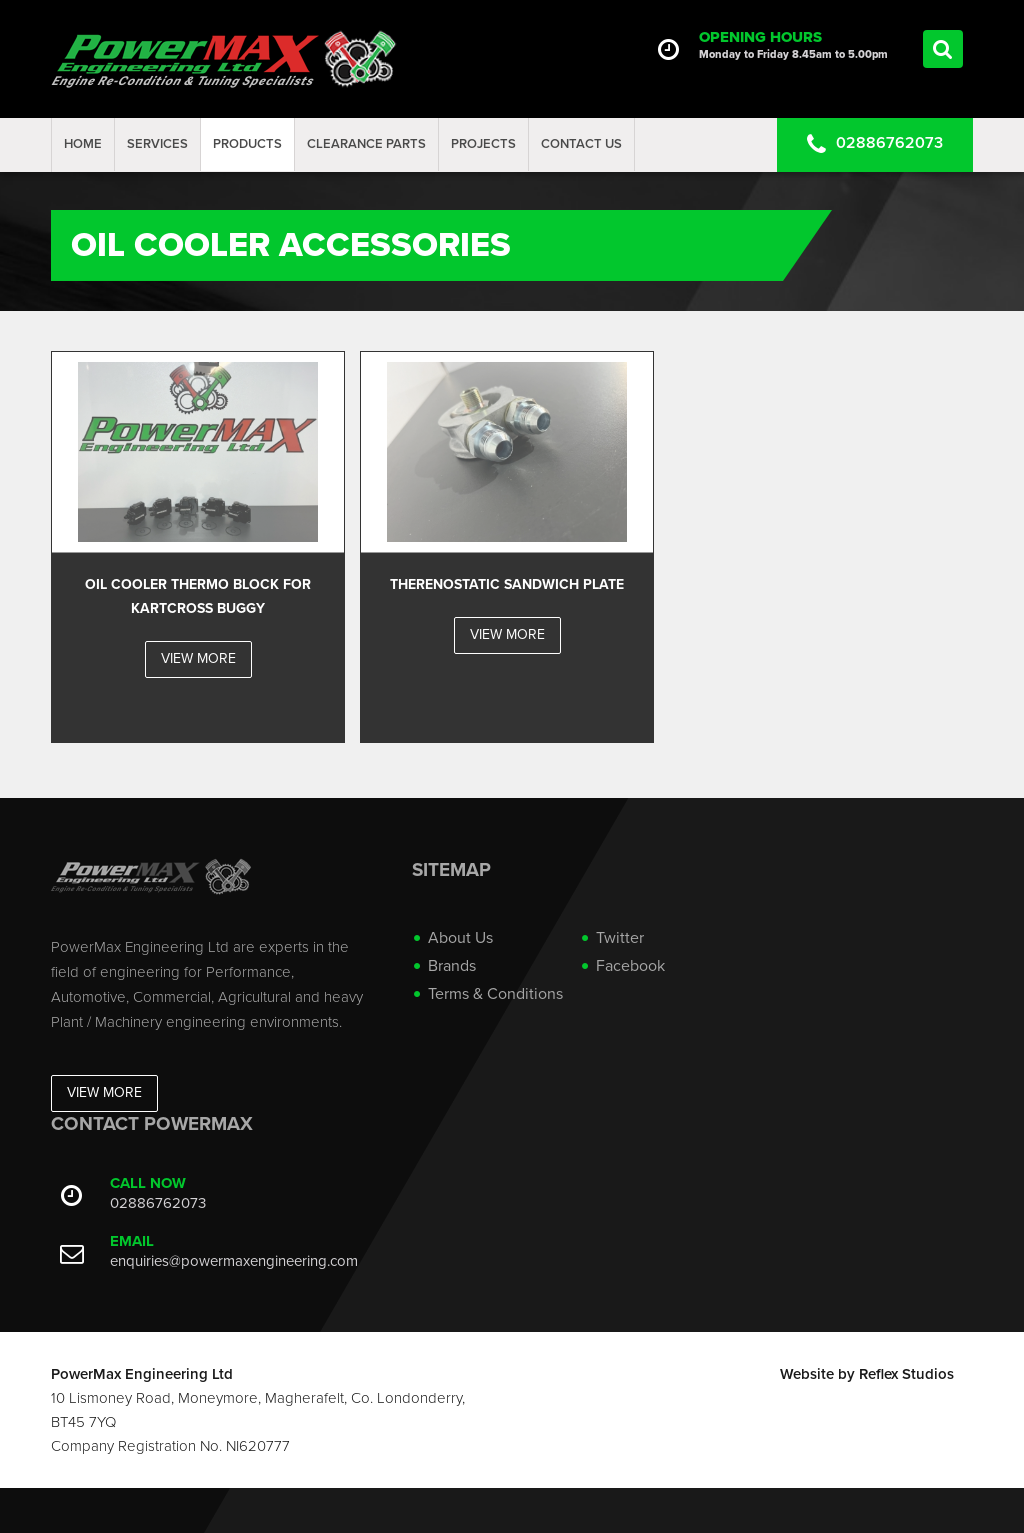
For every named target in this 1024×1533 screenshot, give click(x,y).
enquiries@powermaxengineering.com (234, 1261)
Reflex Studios (906, 1374)
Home (83, 144)
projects (483, 144)
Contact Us (581, 144)
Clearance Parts (366, 144)
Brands (452, 966)
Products (247, 144)
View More (104, 1092)
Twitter (620, 938)
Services (157, 144)
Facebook (630, 966)
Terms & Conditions (495, 994)
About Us (460, 938)
